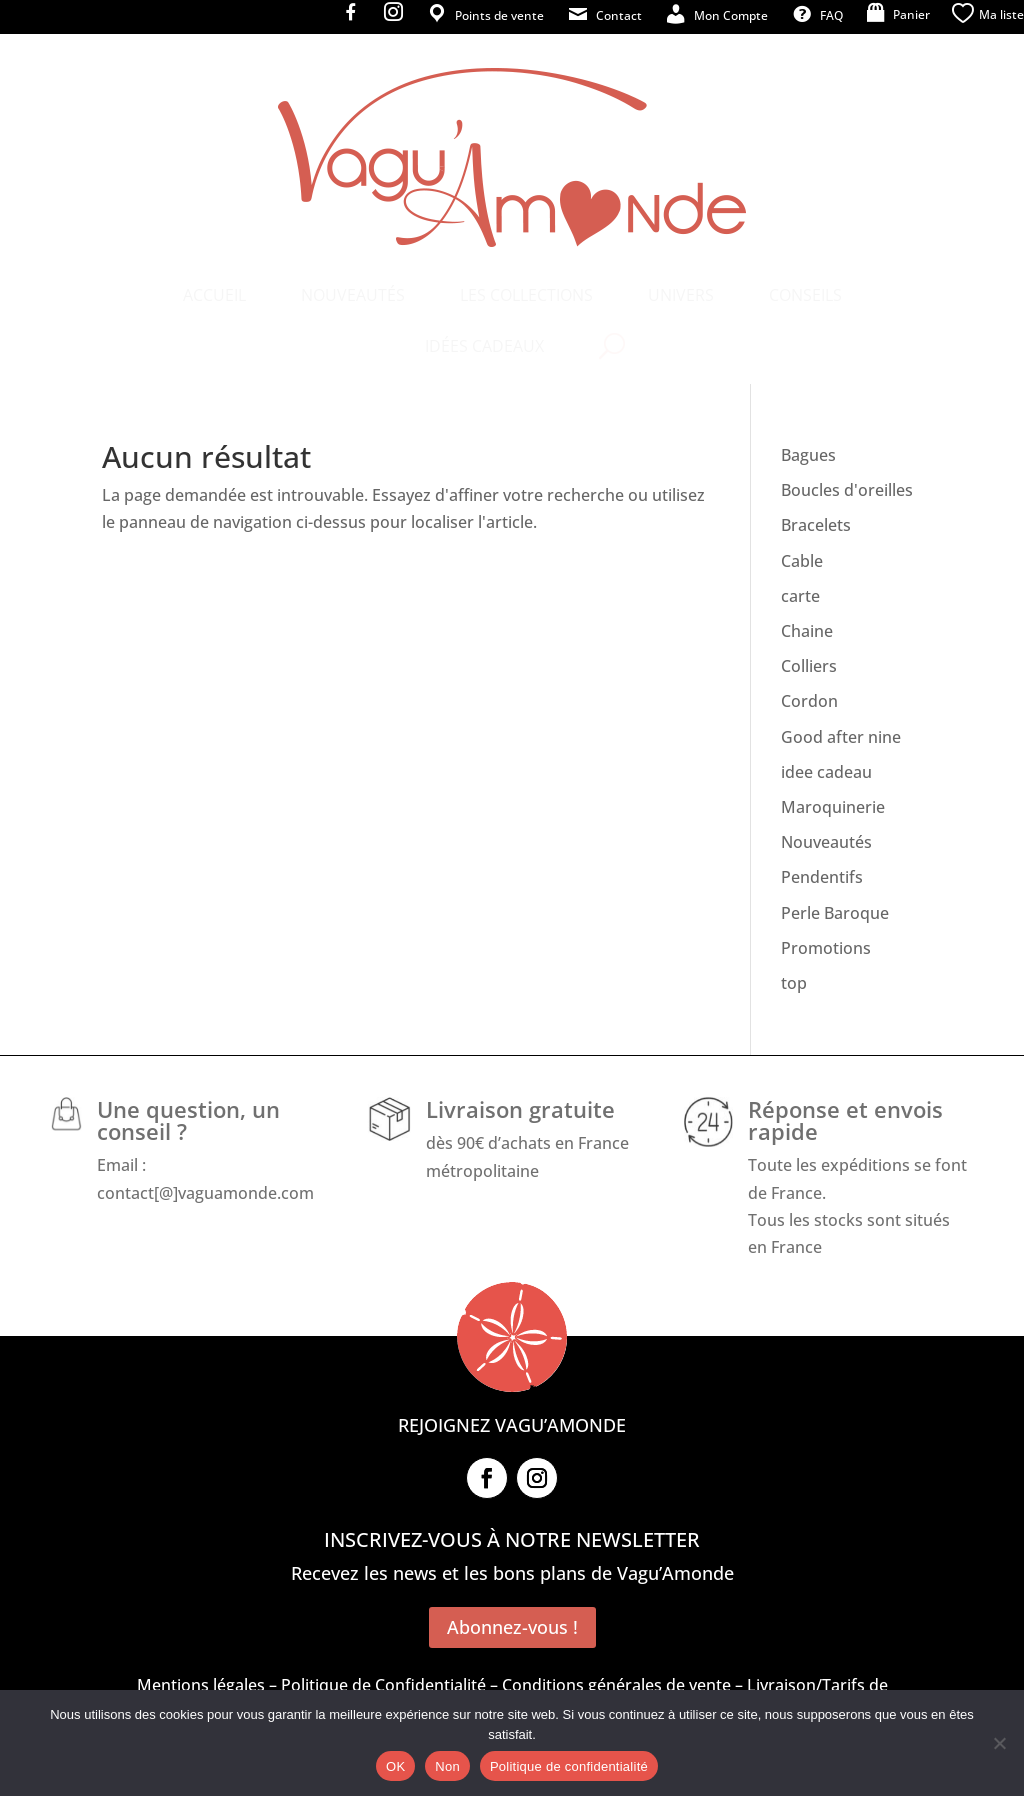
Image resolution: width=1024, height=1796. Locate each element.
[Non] (999, 1743)
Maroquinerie (833, 807)
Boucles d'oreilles (847, 490)
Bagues (808, 455)
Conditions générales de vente (616, 1685)
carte (800, 596)
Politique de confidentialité (569, 1766)
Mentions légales (201, 1685)
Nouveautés (826, 842)
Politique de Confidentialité (383, 1685)
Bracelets (816, 525)
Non (447, 1766)
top (794, 983)
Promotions (826, 948)
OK (395, 1766)
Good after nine (841, 737)
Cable (802, 561)
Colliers (809, 666)
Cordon (809, 701)
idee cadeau (826, 772)
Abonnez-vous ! (512, 1627)
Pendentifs (822, 877)
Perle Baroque (835, 913)
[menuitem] (214, 295)
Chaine (807, 631)
